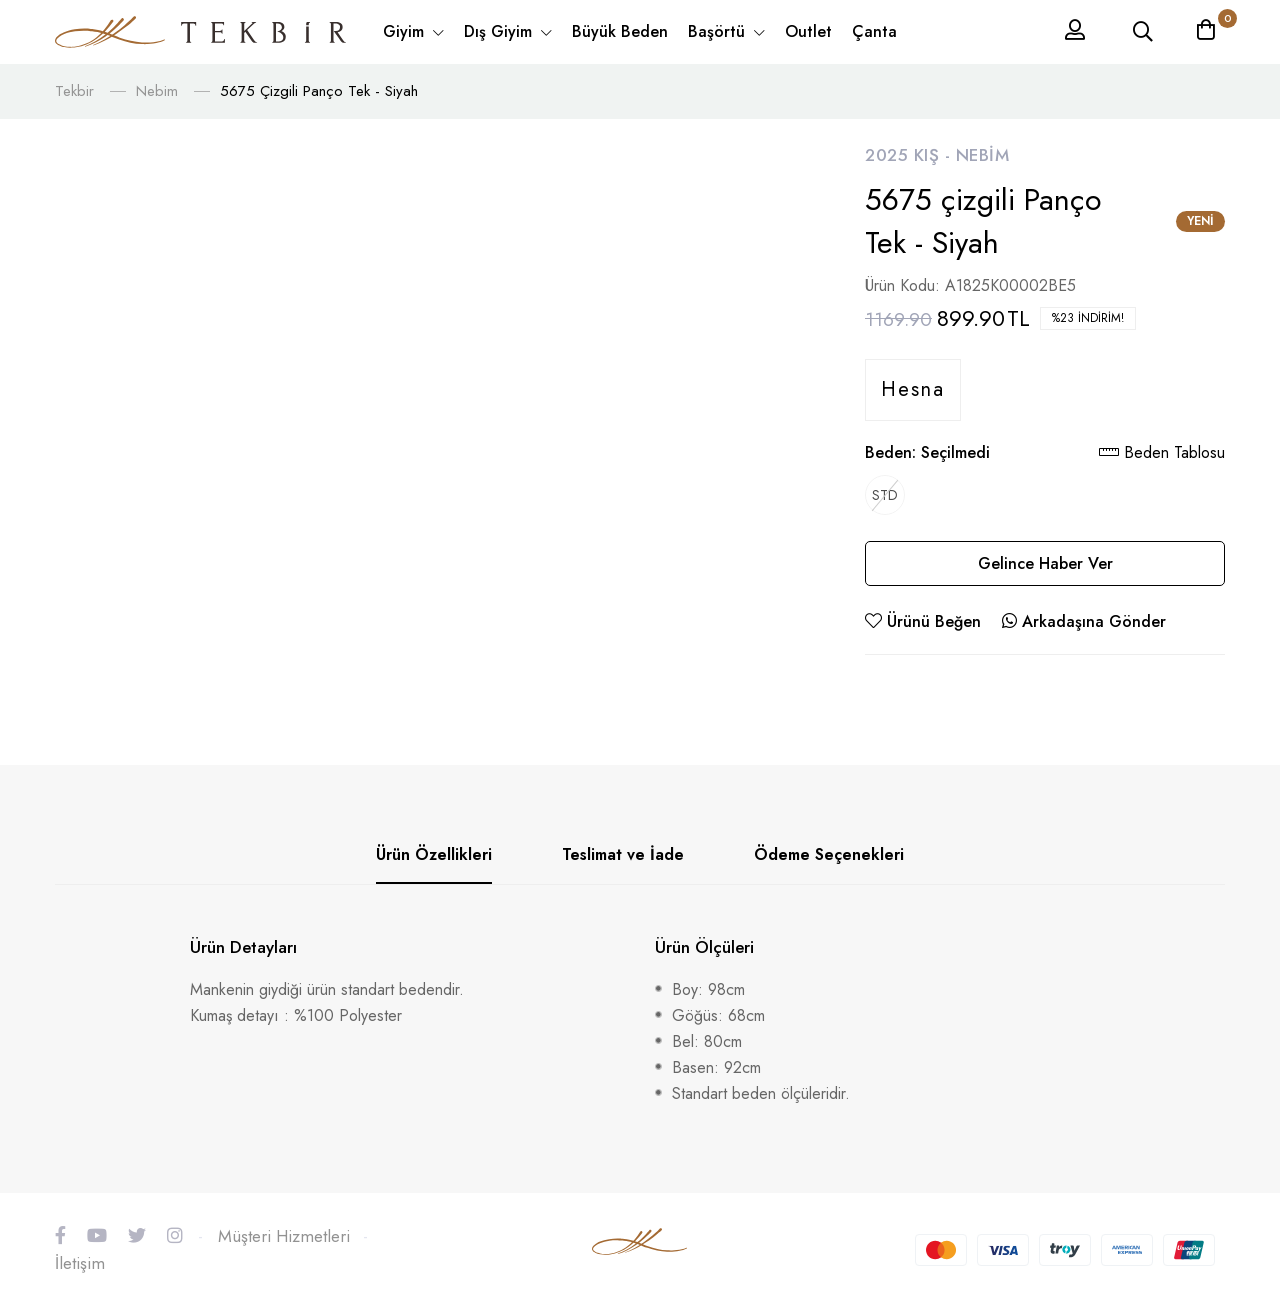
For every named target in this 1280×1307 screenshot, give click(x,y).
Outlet (808, 31)
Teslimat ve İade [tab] (623, 854)
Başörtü (719, 31)
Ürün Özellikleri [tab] (434, 854)
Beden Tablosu (1162, 452)
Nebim (157, 91)
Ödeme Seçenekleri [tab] (829, 854)
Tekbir (74, 91)
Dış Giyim (500, 31)
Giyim (406, 31)
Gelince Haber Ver (1045, 563)
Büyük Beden (620, 31)
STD (885, 495)
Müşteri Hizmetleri (284, 1236)
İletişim (80, 1263)
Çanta (874, 31)
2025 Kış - (910, 155)
